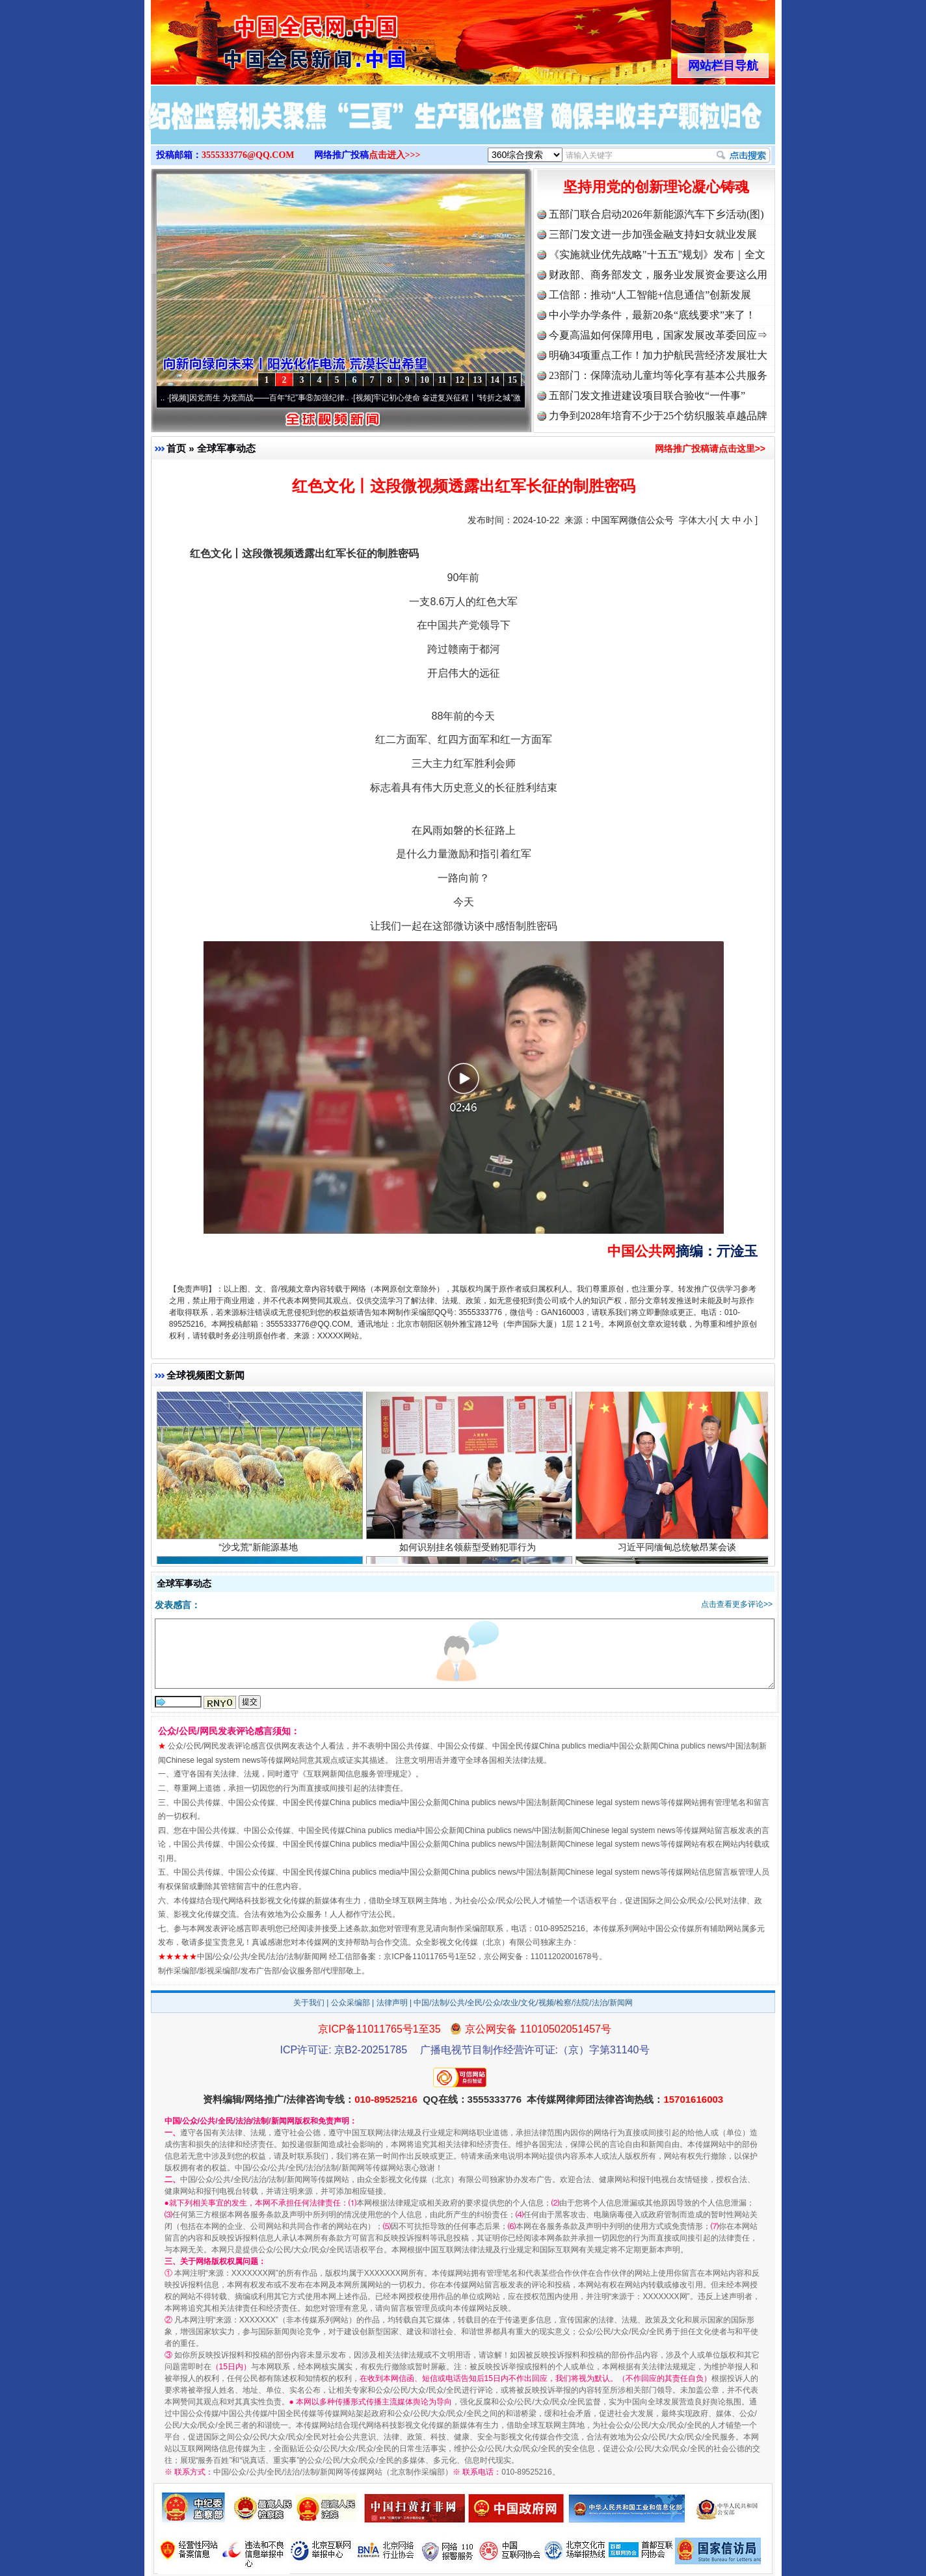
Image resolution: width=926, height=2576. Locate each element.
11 (442, 380)
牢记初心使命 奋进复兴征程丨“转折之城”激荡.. (461, 397)
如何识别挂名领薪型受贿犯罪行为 (469, 1552)
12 (459, 380)
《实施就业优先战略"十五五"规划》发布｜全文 (657, 254)
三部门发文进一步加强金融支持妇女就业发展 (653, 234)
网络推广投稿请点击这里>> (710, 448)
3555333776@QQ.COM (248, 155)
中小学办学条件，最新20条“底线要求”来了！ (652, 314)
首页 (176, 448)
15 (512, 380)
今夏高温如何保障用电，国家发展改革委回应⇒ (658, 335)
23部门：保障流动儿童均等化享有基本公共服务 (658, 375)
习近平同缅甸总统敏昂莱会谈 (678, 1552)
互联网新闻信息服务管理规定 (357, 1773)
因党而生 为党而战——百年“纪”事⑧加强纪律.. (277, 397)
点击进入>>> (395, 155)
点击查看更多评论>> (737, 1604)
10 (424, 380)
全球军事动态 (226, 448)
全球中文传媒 (258, 37)
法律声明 (392, 2002)
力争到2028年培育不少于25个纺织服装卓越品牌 (658, 415)
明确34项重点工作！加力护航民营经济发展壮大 (658, 355)
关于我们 (308, 2002)
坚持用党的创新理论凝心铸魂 (656, 187)
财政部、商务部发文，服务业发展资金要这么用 (658, 274)
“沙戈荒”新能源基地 (260, 1552)
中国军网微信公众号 (633, 520)
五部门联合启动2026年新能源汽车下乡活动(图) (656, 214)
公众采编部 (350, 2002)
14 (494, 380)
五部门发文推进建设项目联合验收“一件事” (647, 395)
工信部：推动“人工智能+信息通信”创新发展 (650, 294)
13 (477, 380)
